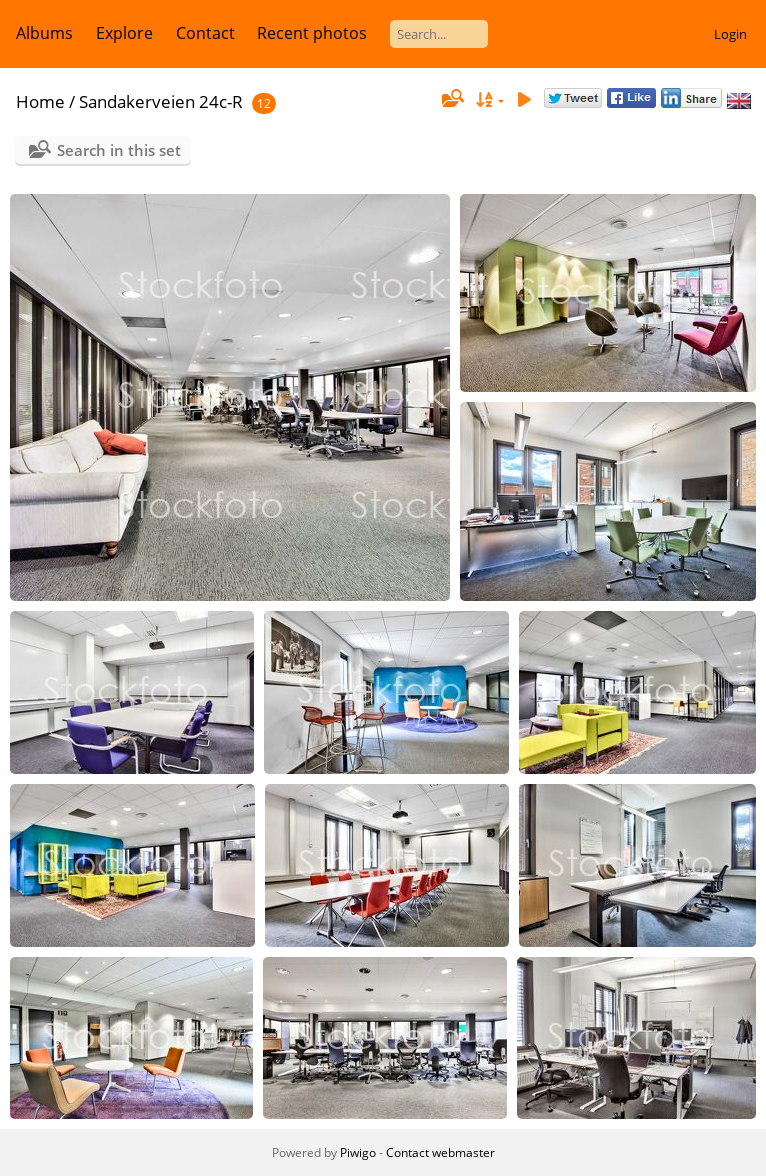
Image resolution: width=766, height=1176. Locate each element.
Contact (205, 33)
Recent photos (312, 33)
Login (730, 34)
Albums (44, 33)
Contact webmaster (440, 1152)
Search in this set (119, 150)
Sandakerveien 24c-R (161, 101)
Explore (124, 33)
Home (40, 101)
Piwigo (358, 1152)
